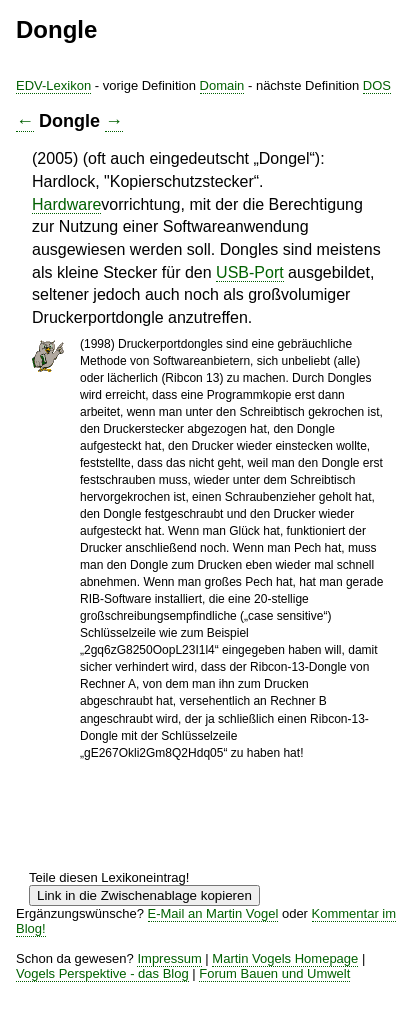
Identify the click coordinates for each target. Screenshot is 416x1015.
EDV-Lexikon (53, 85)
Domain (222, 85)
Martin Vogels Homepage (285, 958)
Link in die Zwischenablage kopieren (144, 895)
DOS (377, 85)
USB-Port (250, 272)
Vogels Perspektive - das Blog (102, 973)
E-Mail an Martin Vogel (213, 913)
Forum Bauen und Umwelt (274, 973)
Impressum (169, 958)
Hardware (66, 204)
